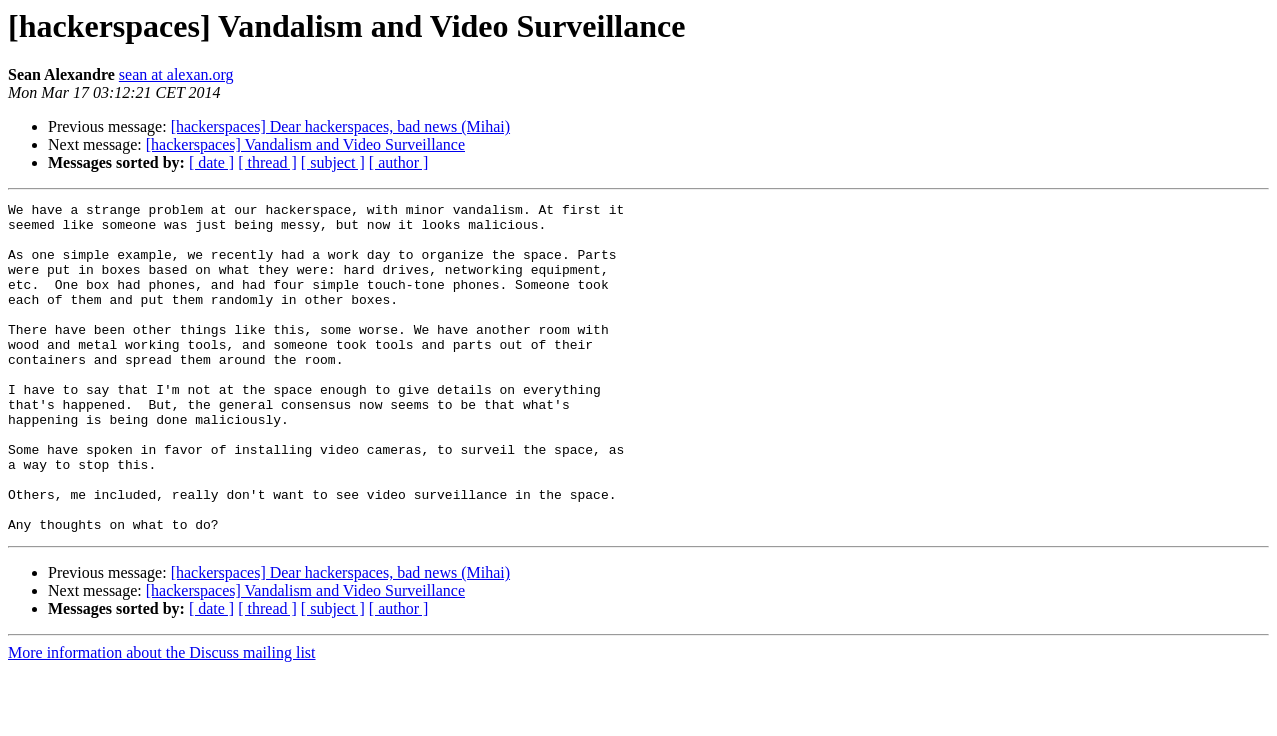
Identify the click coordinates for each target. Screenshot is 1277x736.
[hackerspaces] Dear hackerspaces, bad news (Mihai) (340, 126)
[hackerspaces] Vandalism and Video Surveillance (305, 144)
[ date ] (211, 162)
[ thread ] (267, 162)
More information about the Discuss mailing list (162, 718)
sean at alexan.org (176, 74)
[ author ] (399, 162)
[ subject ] (333, 162)
